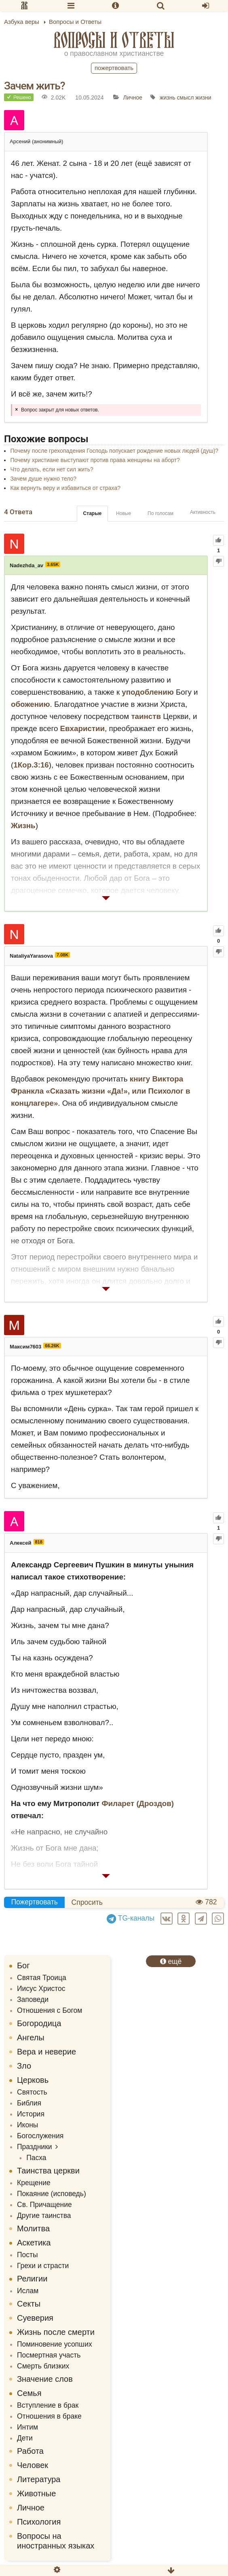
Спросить (87, 1902)
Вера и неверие (46, 2051)
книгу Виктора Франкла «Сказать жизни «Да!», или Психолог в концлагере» (100, 1091)
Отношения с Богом (49, 2010)
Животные (36, 2493)
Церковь (33, 2080)
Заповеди (33, 1999)
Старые (92, 513)
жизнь (167, 97)
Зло (24, 2065)
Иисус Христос (41, 1988)
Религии (32, 2278)
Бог (23, 1965)
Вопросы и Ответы (114, 40)
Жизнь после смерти (56, 2332)
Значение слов (45, 2379)
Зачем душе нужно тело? (43, 478)
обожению (30, 704)
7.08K (62, 954)
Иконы (27, 2125)
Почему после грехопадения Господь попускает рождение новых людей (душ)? (114, 450)
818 (38, 1541)
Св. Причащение (44, 2205)
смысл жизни (194, 97)
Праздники (34, 2147)
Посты (27, 2255)
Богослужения (40, 2136)
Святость (32, 2092)
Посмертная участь (48, 2355)
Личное (132, 97)
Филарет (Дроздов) (137, 1803)
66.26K (52, 1345)
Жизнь (23, 825)
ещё (171, 1961)
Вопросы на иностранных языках (55, 2540)
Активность (202, 512)
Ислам (27, 2291)
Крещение (34, 2183)
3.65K (53, 564)
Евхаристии (82, 728)
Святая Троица (41, 1978)
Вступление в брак (47, 2405)
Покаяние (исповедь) (51, 2194)
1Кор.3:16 (31, 765)
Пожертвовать (114, 67)
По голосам (160, 513)
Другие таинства (44, 2215)
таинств (146, 716)
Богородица (39, 2023)
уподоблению (147, 692)
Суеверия (35, 2317)
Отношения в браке (49, 2416)
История (30, 2114)
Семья (29, 2393)
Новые (123, 513)
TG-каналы (130, 1918)
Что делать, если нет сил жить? (51, 469)
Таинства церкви (48, 2170)
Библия (29, 2103)
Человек (32, 2465)
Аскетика (34, 2242)
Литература (38, 2479)
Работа (30, 2451)
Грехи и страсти (43, 2266)
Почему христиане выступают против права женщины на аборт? (94, 460)
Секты (28, 2303)
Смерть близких (43, 2366)
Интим (27, 2427)
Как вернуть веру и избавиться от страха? (65, 488)
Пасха (36, 2158)
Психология (39, 2521)
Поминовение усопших (54, 2344)
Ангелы (30, 2037)
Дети (25, 2438)
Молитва (33, 2228)
